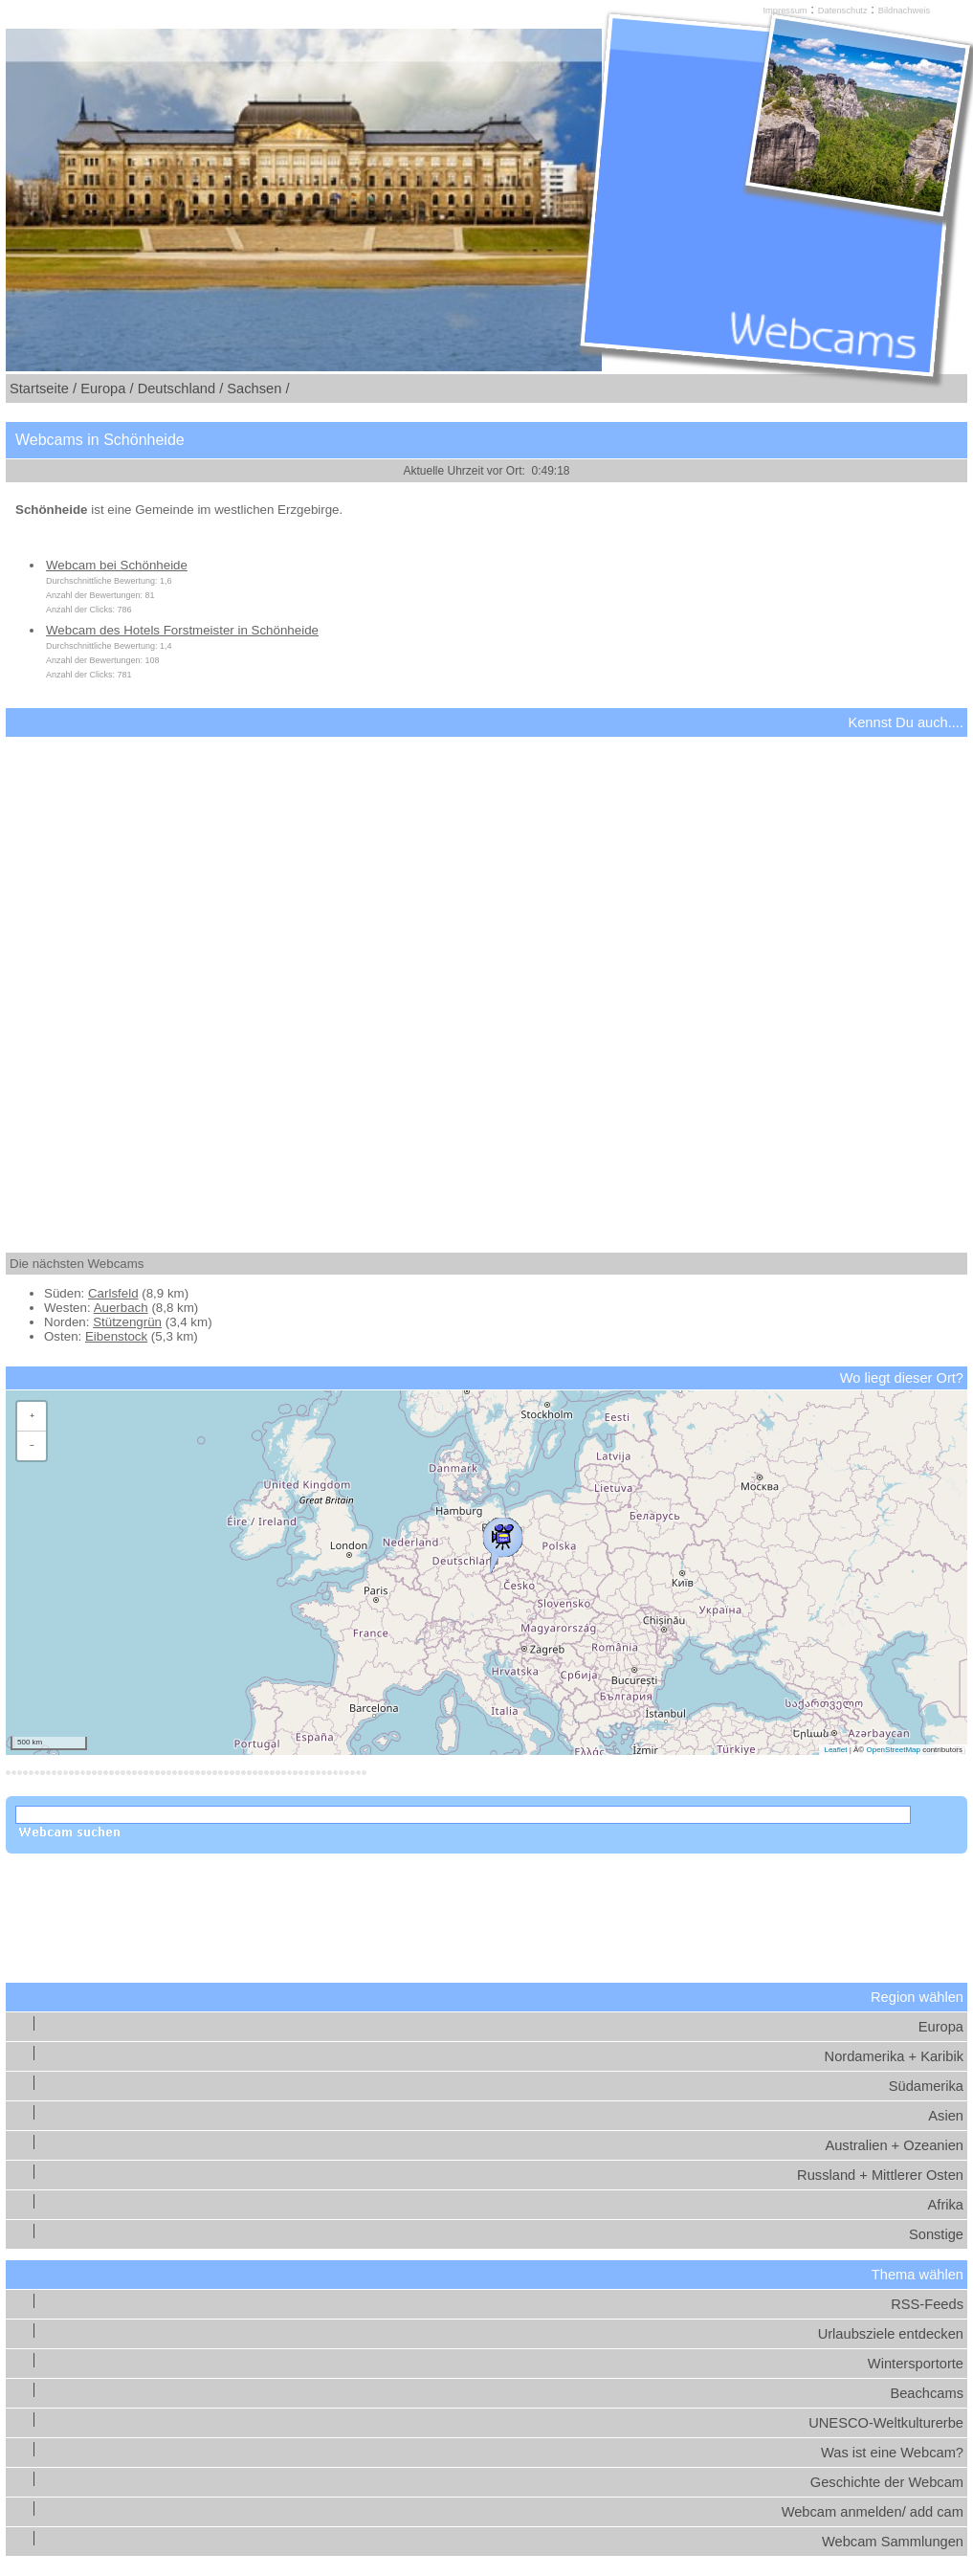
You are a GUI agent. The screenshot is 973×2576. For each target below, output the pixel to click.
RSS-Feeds (927, 2304)
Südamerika (926, 2086)
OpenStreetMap (892, 1749)
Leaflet (835, 1749)
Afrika (945, 2204)
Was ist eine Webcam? (892, 2452)
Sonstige (936, 2234)
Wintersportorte (915, 2363)
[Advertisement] (486, 978)
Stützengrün (127, 1322)
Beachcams (926, 2393)
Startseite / (43, 388)
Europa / (106, 388)
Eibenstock (116, 1336)
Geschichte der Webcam (886, 2482)
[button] (502, 1540)
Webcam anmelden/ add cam (872, 2512)
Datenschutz (843, 10)
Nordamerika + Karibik (894, 2056)
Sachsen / (258, 388)
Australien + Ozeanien (894, 2145)
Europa (940, 2026)
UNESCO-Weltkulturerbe (885, 2423)
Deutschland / (181, 388)
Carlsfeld (113, 1293)
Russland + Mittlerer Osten (880, 2175)
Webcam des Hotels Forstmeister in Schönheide (182, 630)
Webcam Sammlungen (892, 2541)
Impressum (785, 10)
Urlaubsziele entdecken (890, 2334)
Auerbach (121, 1307)
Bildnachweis (904, 10)
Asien (945, 2115)
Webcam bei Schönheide (117, 565)
